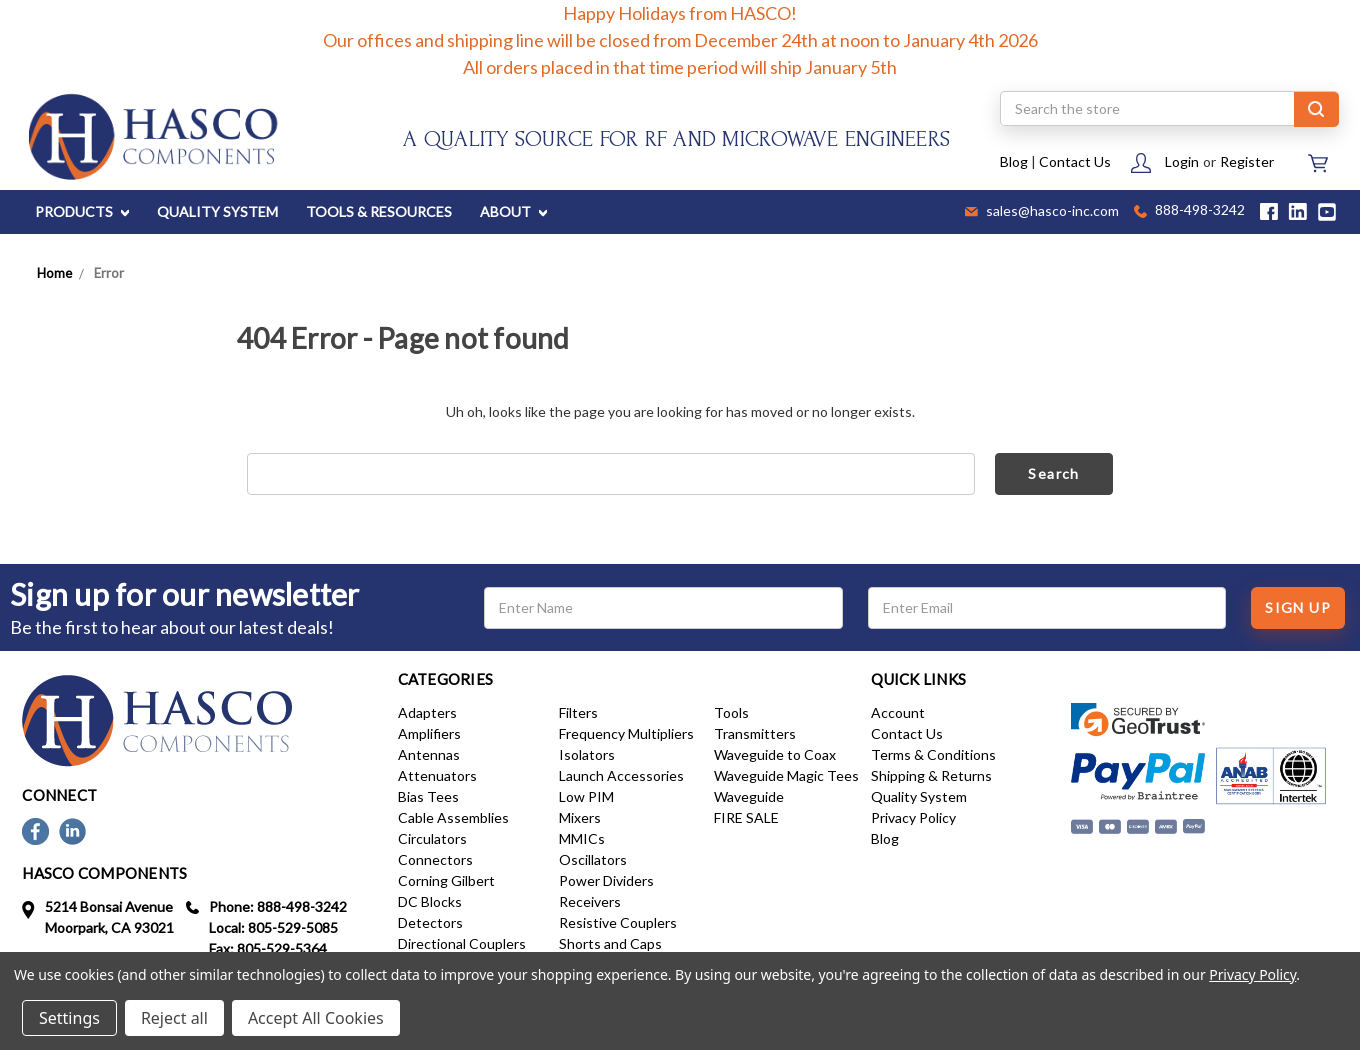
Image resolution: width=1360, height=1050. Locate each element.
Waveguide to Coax (775, 754)
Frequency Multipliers (626, 733)
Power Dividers (606, 880)
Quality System (919, 796)
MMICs (582, 838)
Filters (578, 712)
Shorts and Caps (610, 943)
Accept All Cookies (316, 1018)
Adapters (427, 712)
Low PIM (586, 796)
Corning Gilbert (446, 880)
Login (1182, 161)
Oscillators (593, 859)
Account (898, 712)
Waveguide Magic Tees (786, 775)
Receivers (590, 901)
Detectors (430, 922)
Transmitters (755, 733)
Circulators (432, 838)
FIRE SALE (746, 817)
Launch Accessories (621, 775)
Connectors (435, 859)
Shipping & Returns (931, 775)
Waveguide (749, 796)
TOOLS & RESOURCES (379, 211)
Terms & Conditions (933, 754)
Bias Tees (428, 796)
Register (1247, 161)
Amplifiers (429, 733)
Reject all (174, 1018)
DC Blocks (430, 901)
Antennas (429, 754)
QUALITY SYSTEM (217, 211)
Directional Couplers (462, 943)
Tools (731, 712)
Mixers (580, 817)
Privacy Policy (913, 817)
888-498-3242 (1189, 211)
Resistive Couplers (618, 922)
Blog (1014, 161)
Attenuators (437, 775)
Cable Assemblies (453, 817)
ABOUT (513, 211)
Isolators (587, 754)
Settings (69, 1018)
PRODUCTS (82, 211)
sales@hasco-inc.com (1042, 212)
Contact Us (1075, 161)
